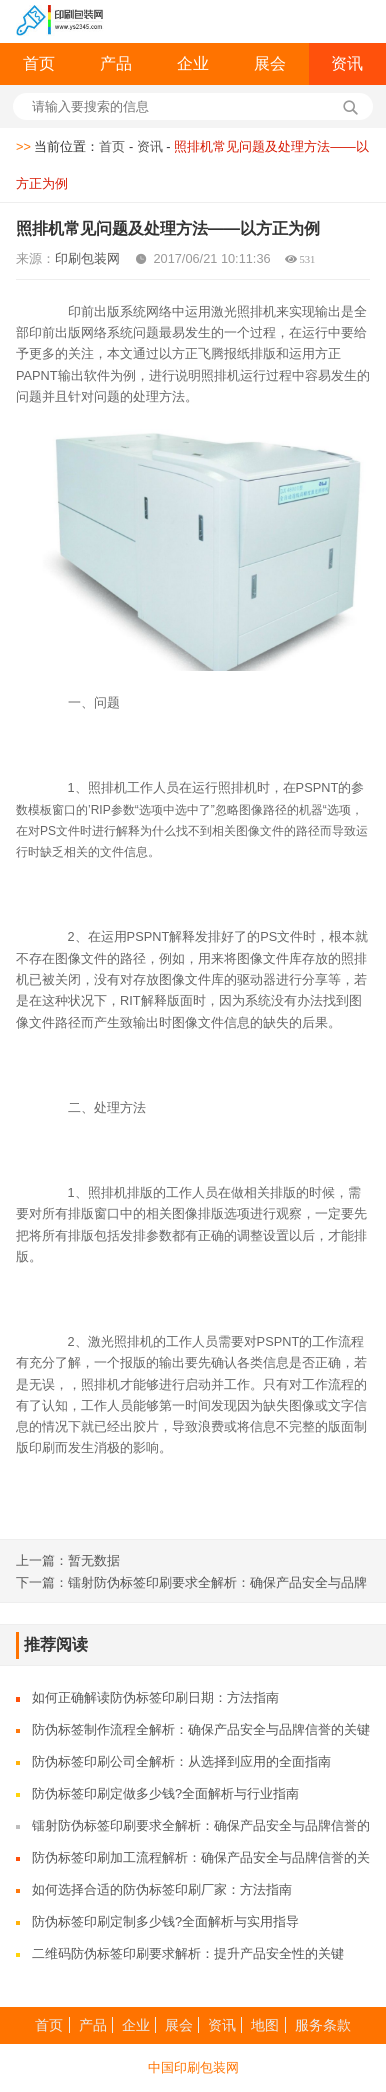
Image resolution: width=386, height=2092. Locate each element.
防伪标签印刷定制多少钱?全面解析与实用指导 (165, 1921)
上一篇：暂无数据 (68, 1560)
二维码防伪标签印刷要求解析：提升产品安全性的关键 (188, 1953)
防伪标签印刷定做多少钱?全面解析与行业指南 (165, 1793)
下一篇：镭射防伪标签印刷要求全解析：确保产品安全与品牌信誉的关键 (191, 1584)
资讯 (347, 63)
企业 (193, 63)
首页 (39, 63)
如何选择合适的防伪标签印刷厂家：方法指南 (162, 1889)
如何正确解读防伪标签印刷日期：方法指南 (155, 1697)
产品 (116, 63)
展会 (270, 63)
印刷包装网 (87, 258)
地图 (265, 2025)
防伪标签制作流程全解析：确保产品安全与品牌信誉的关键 (201, 1729)
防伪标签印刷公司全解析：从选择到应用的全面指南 (181, 1761)
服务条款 (323, 2025)
